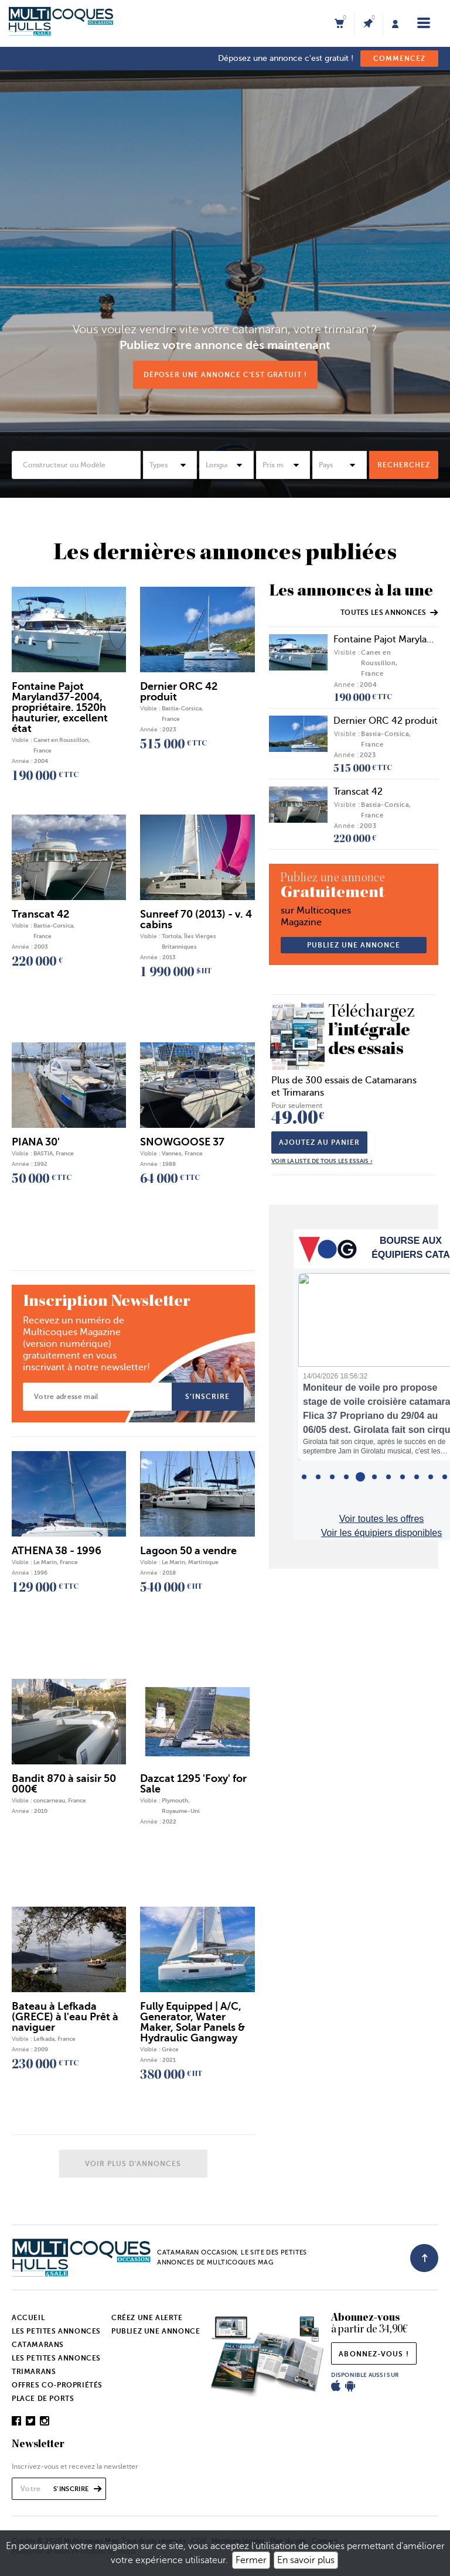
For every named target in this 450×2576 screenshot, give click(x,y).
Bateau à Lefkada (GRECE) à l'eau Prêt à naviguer (65, 2016)
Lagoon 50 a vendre (188, 1550)
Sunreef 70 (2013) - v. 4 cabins (196, 919)
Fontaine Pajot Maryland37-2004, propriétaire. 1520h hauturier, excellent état (60, 707)
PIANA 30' (36, 1142)
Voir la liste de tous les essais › (321, 1161)
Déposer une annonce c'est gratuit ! (225, 375)
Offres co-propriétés (57, 2385)
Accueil (28, 2318)
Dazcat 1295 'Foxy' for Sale (193, 1784)
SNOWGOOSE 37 (182, 1142)
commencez (399, 58)
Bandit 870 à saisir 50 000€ (64, 1784)
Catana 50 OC (189, 147)
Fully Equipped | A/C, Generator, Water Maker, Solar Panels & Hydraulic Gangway (192, 2022)
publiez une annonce (353, 945)
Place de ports (43, 2398)
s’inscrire (207, 1397)
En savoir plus (306, 2560)
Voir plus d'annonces (133, 2164)
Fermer (251, 2560)
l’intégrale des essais (373, 1032)
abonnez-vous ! (374, 2354)
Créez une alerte (147, 2318)
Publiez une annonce (155, 2331)
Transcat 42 (358, 791)
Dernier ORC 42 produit (385, 721)
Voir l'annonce (377, 236)
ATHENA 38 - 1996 (56, 1550)
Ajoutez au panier (319, 1142)
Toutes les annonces (389, 612)
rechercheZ (403, 465)
